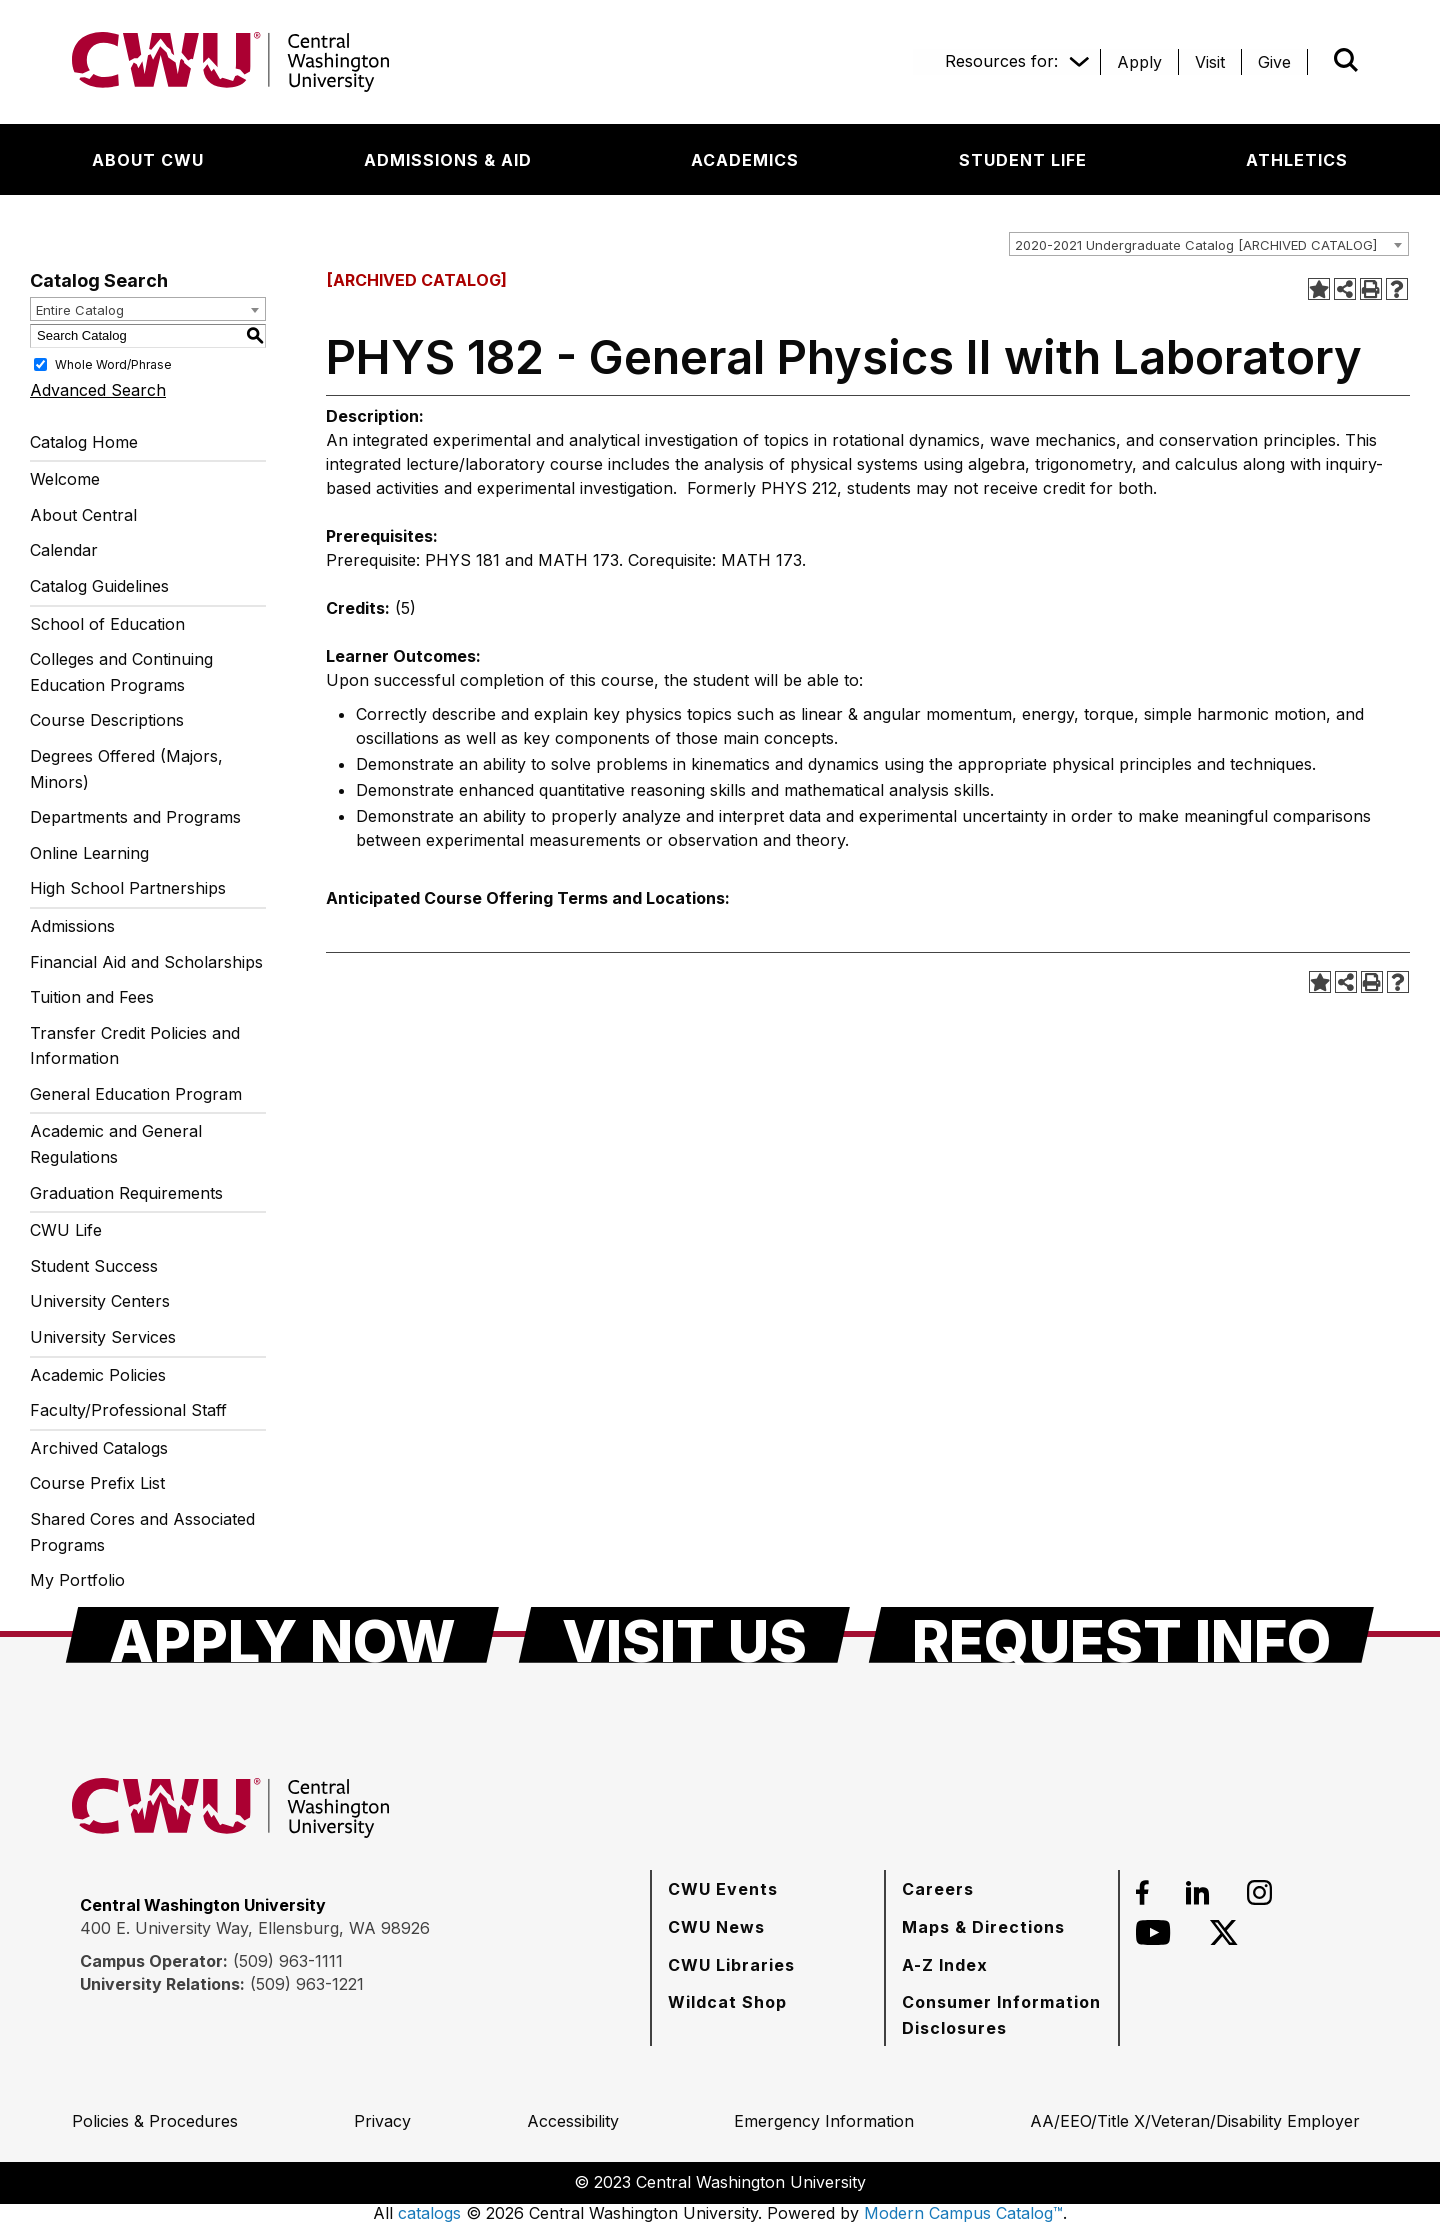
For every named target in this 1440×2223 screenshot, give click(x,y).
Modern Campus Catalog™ (963, 2213)
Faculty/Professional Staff (128, 1410)
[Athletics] (1297, 160)
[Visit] (1210, 62)
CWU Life (66, 1230)
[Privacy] (382, 2121)
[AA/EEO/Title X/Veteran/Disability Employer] (1195, 2121)
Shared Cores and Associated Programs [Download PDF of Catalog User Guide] (142, 1532)
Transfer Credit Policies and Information (135, 1046)
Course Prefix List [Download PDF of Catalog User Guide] (97, 1483)
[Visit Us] (684, 1635)
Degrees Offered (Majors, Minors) (126, 769)
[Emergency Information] (824, 2121)
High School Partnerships (128, 888)
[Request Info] (1121, 1635)
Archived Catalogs (99, 1448)
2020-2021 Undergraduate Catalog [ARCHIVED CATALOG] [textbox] (1196, 245)
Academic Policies (98, 1375)
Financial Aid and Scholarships (146, 962)
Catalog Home (84, 442)
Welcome (65, 479)
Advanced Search (98, 390)
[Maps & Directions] (983, 1927)
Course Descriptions (107, 720)
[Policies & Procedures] (155, 2121)
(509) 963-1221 (307, 1984)
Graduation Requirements (126, 1193)
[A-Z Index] (945, 1965)
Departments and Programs (135, 817)
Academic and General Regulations (116, 1144)
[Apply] (1139, 62)
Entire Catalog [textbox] (80, 310)
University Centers (100, 1301)
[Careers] (938, 1889)
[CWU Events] (723, 1889)
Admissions (72, 926)
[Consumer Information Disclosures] (1002, 2014)
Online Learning (89, 853)
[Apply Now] (282, 1635)
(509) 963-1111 (288, 1961)
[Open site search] (1346, 60)
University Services (103, 1337)
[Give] (1274, 62)
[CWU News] (716, 1927)
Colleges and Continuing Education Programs (121, 672)
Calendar (64, 550)
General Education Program (136, 1094)
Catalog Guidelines (99, 586)
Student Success (94, 1266)
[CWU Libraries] (731, 1965)
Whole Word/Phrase (113, 363)
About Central (83, 515)
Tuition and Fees (92, 997)
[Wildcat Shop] (727, 2002)
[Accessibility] (573, 2121)
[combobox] (1209, 244)
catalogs (429, 2213)
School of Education (107, 624)
